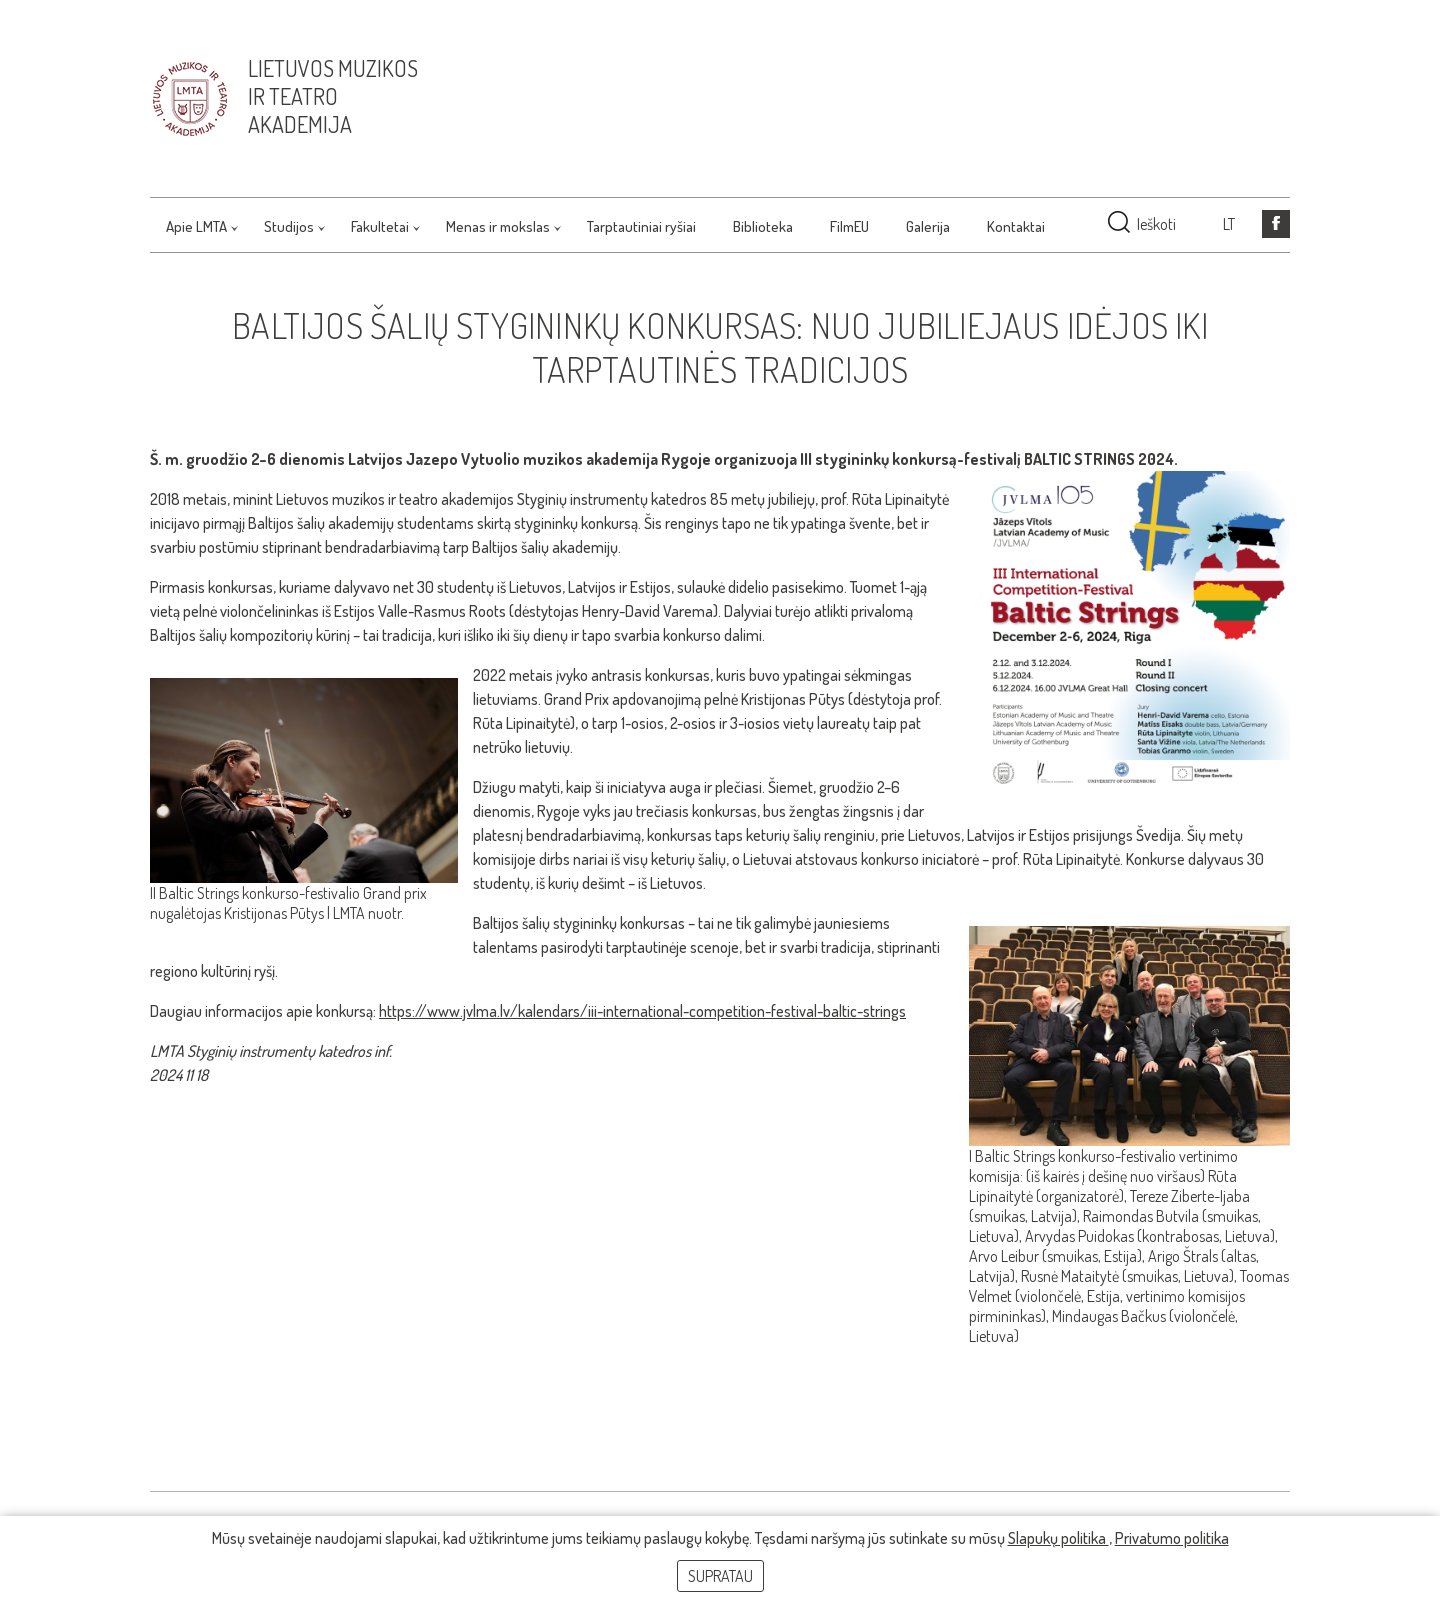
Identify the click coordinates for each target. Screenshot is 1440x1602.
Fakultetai (380, 226)
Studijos (289, 226)
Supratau (720, 1576)
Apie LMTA (196, 226)
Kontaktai (1016, 226)
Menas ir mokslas (498, 226)
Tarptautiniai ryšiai (641, 226)
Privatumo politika (1172, 1538)
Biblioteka (763, 226)
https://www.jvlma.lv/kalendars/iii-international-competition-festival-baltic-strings (642, 1011)
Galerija (928, 226)
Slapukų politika (1058, 1538)
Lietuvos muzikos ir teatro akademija (333, 96)
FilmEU (849, 226)
